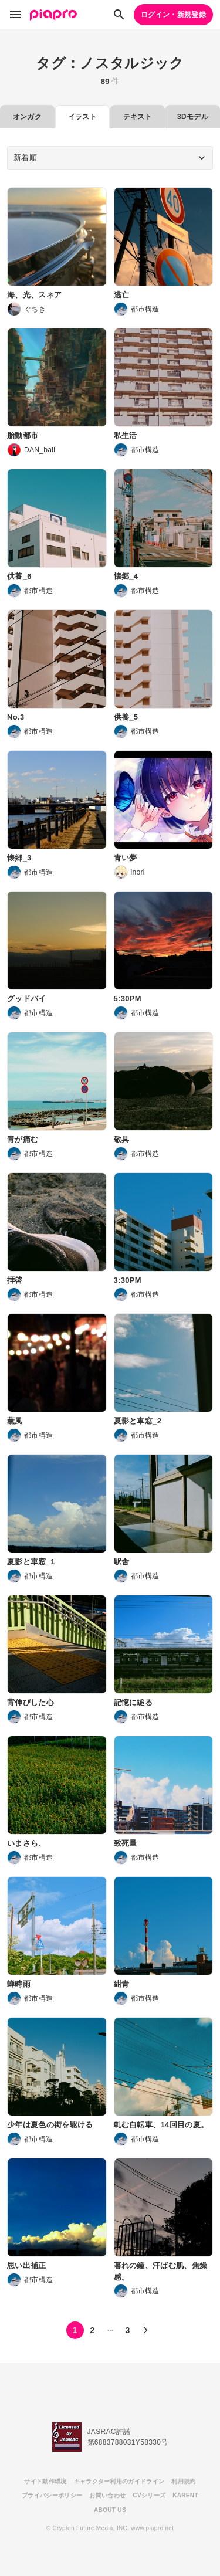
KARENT (185, 2495)
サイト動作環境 (45, 2481)
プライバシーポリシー (52, 2495)
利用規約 (183, 2481)
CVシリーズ (149, 2495)
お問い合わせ (107, 2495)
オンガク (27, 117)
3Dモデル (192, 117)
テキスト (137, 117)
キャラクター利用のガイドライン (119, 2481)
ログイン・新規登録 (173, 15)
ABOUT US (110, 2510)
